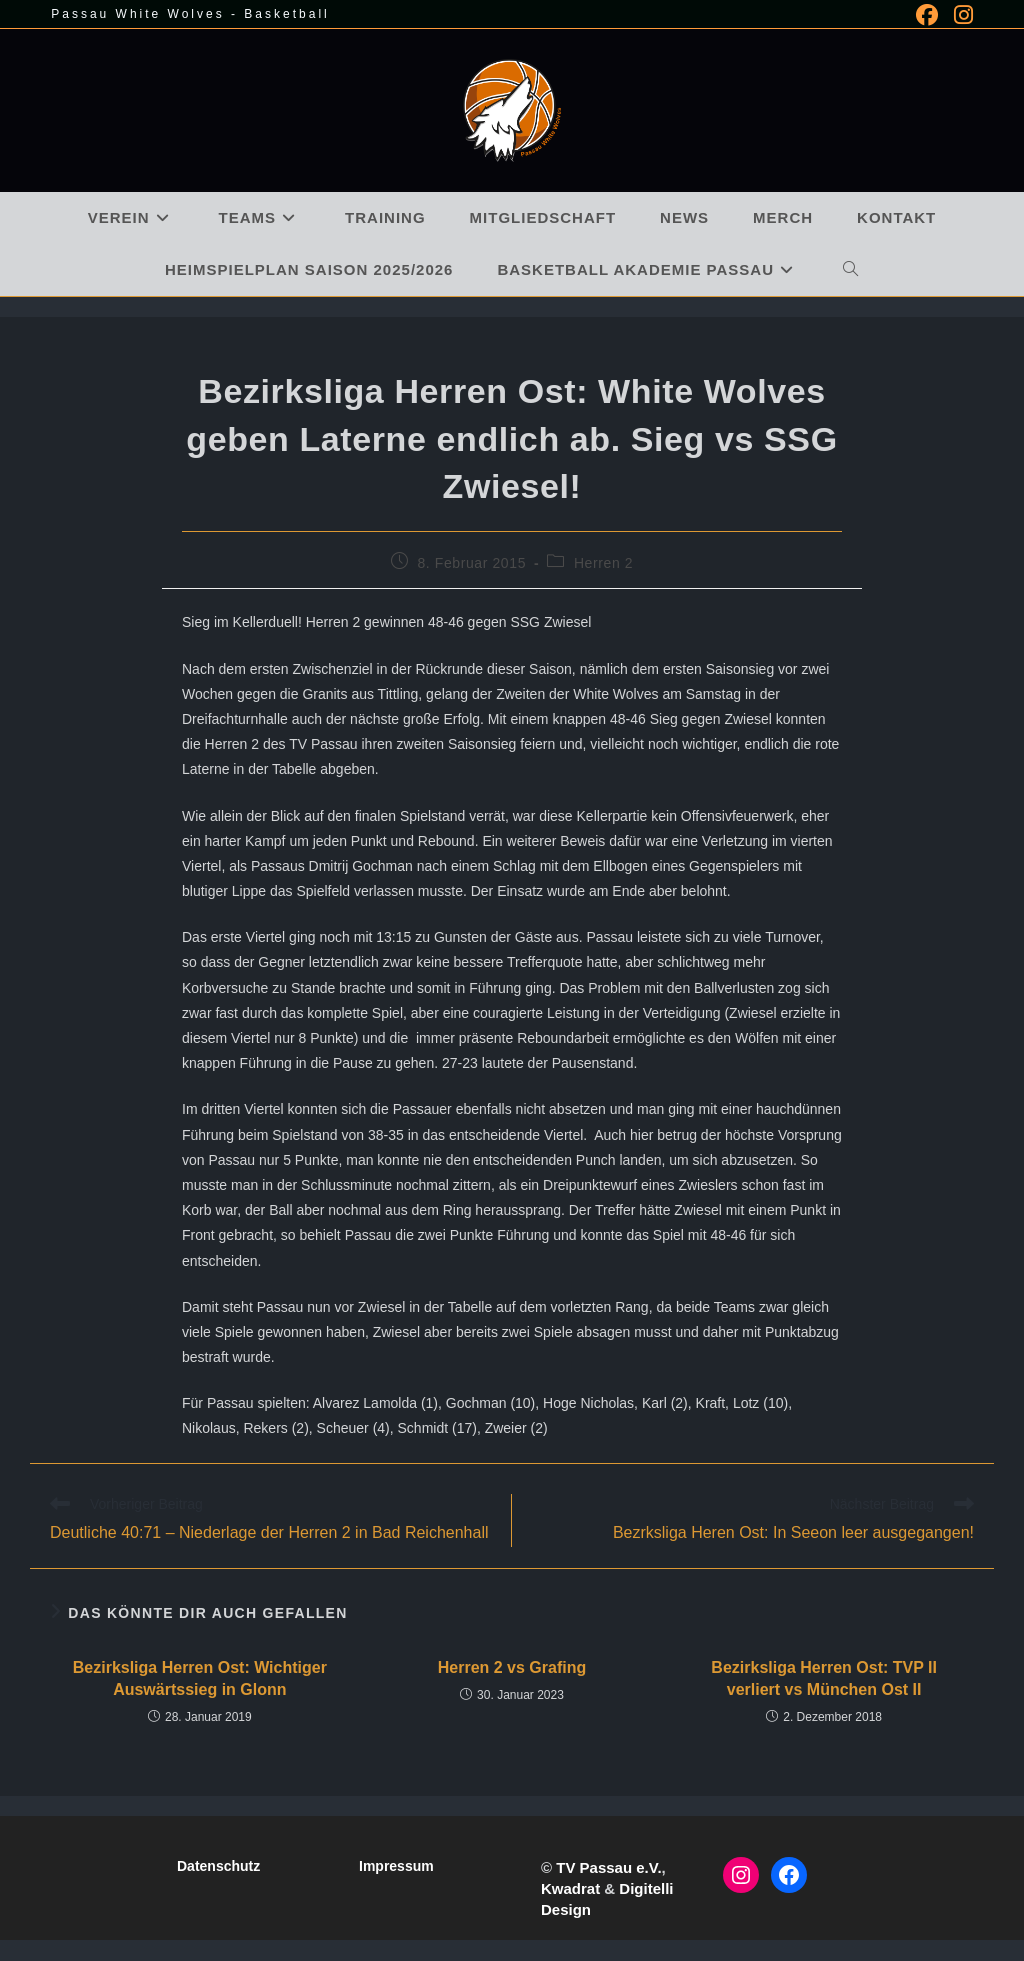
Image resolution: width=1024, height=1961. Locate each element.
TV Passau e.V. (608, 1867)
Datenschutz (218, 1866)
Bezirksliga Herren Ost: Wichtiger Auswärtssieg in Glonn (200, 1678)
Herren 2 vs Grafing (512, 1667)
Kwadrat (570, 1888)
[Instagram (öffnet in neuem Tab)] (959, 15)
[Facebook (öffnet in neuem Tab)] (927, 15)
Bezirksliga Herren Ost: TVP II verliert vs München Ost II (824, 1678)
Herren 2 (603, 563)
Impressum (396, 1866)
